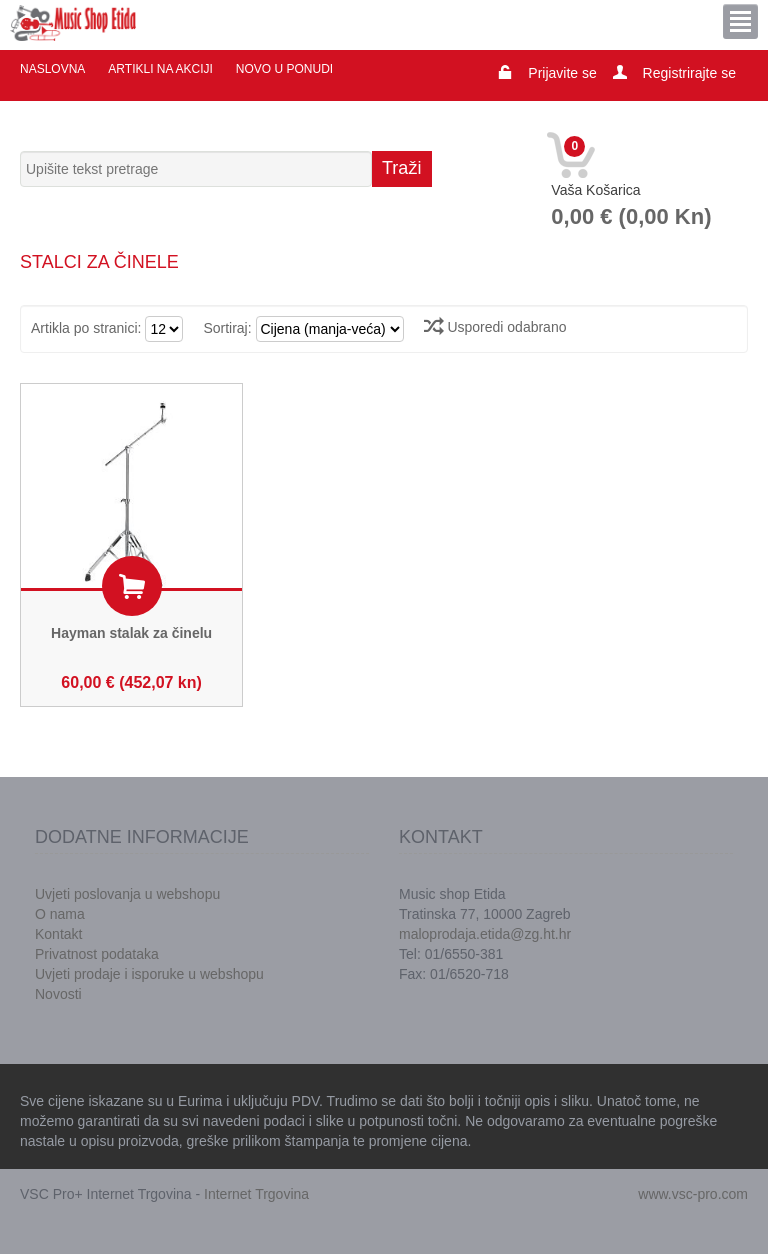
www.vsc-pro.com (693, 1194)
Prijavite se (562, 73)
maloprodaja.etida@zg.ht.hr (485, 934)
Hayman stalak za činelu (131, 633)
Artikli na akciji (160, 69)
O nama (60, 914)
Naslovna (52, 69)
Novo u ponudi (284, 69)
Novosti (58, 994)
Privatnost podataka (97, 954)
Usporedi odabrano (495, 327)
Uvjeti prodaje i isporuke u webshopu (149, 974)
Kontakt (58, 934)
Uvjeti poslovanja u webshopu (127, 894)
